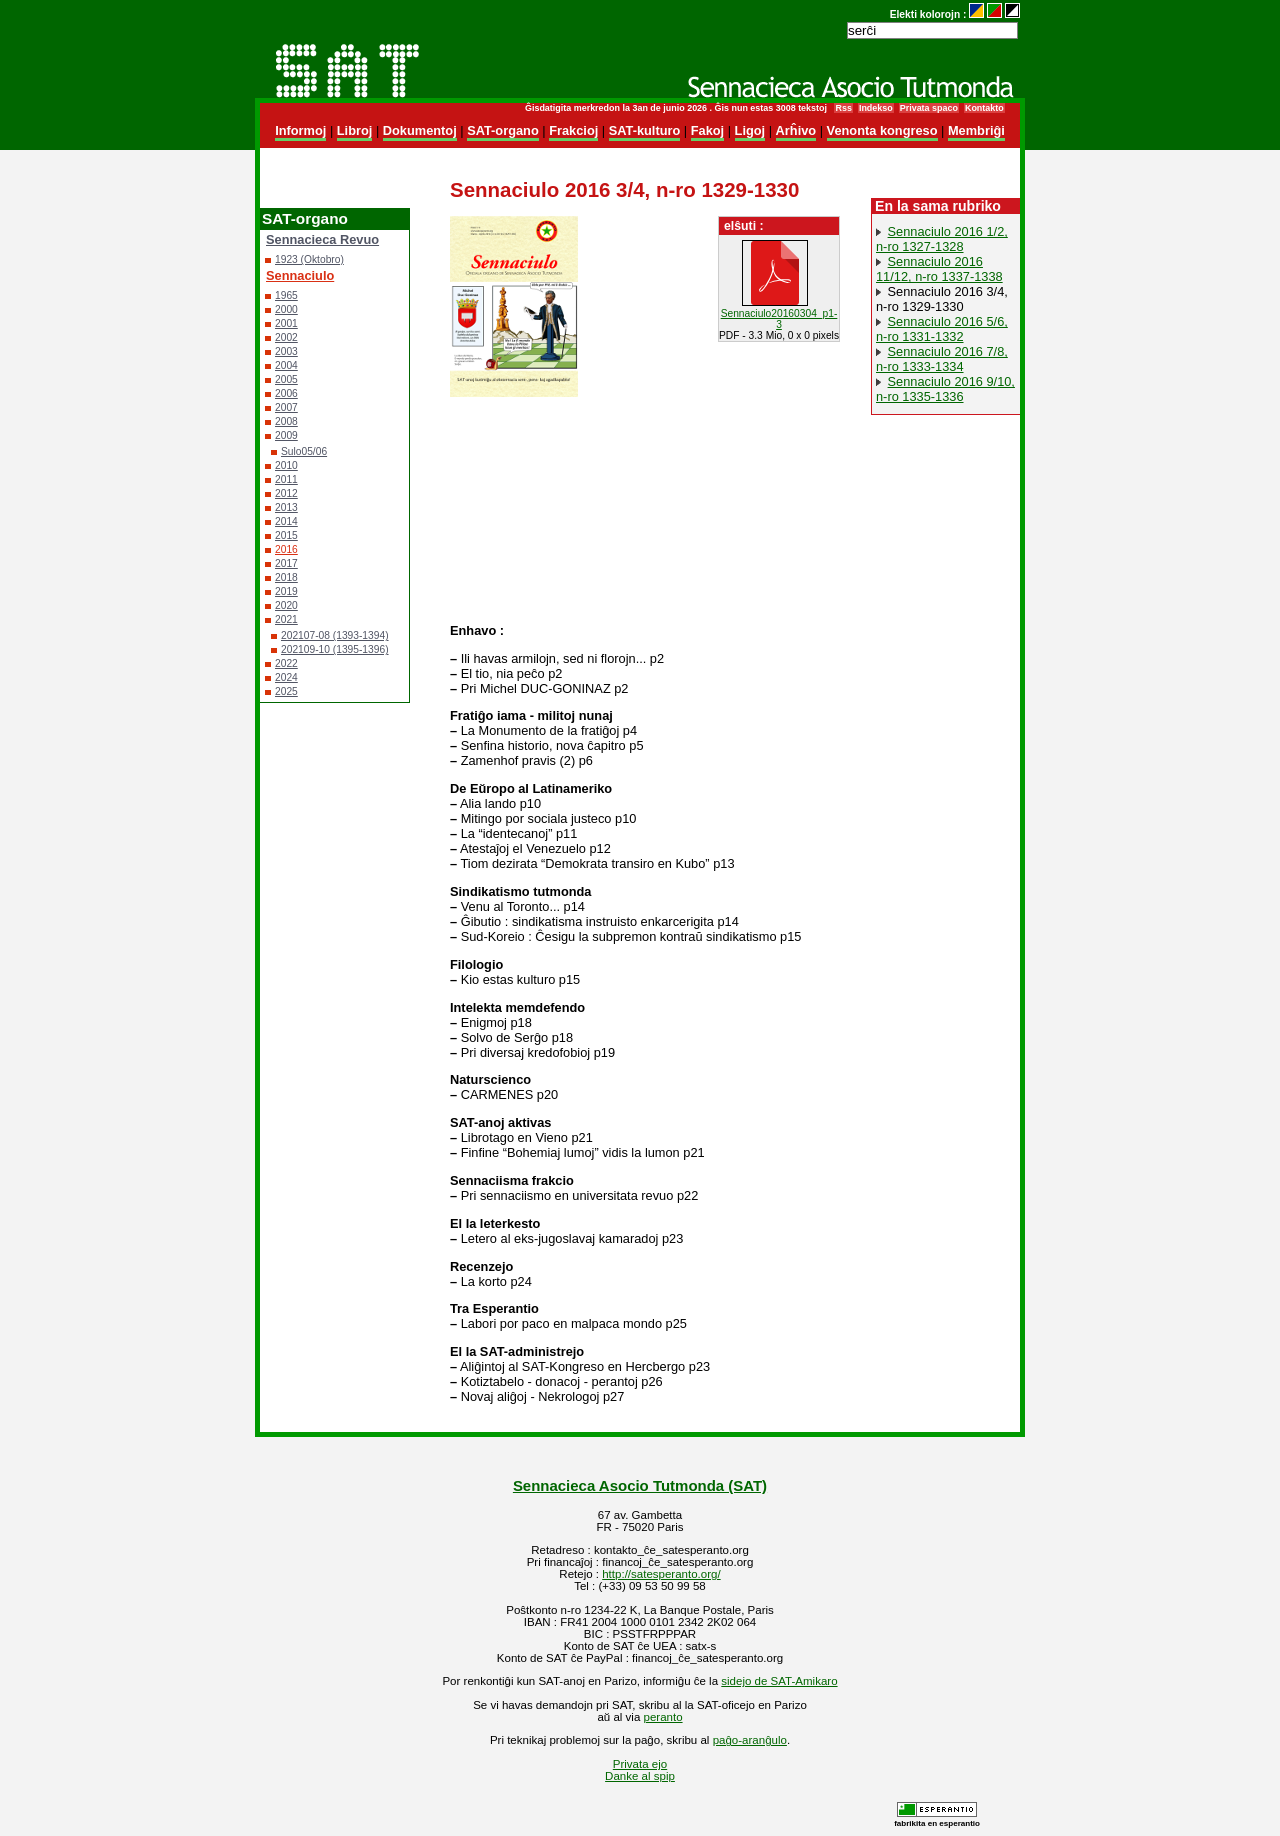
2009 (286, 435)
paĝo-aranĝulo (750, 1740)
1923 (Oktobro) (309, 259)
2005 (286, 379)
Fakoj (707, 130)
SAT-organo (503, 130)
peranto (663, 1717)
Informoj (300, 130)
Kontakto (984, 108)
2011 (286, 479)
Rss (843, 108)
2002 (286, 337)
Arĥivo (796, 130)
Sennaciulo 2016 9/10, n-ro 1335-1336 (945, 389)
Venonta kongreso (882, 130)
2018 (286, 577)
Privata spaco (929, 108)
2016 (286, 549)
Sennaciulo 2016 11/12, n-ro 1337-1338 (939, 269)
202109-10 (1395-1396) (335, 649)
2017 (286, 563)
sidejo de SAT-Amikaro (779, 1681)
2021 (286, 619)
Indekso (876, 108)
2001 (286, 323)
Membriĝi (976, 130)
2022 (286, 663)
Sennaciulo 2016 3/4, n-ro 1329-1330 (942, 299)
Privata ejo (640, 1764)
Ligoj (750, 130)
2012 (286, 493)
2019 (286, 591)
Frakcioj (573, 130)
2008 (286, 421)
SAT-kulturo (645, 130)
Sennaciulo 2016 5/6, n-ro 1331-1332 (942, 329)
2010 (286, 465)
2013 (286, 507)
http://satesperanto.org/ (661, 1574)
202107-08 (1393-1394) (335, 635)
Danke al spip (640, 1776)
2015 (286, 535)
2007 (286, 407)
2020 (286, 605)
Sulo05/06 (304, 451)
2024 (286, 677)
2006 (286, 393)
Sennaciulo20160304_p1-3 (779, 319)
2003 (286, 351)
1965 (286, 295)
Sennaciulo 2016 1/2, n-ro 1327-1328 (942, 239)
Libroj (355, 130)
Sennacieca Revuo (322, 239)
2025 (286, 691)
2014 (286, 521)
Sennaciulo (300, 275)
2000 (286, 309)
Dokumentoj (420, 130)
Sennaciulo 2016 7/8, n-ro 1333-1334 (942, 359)
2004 (286, 365)
